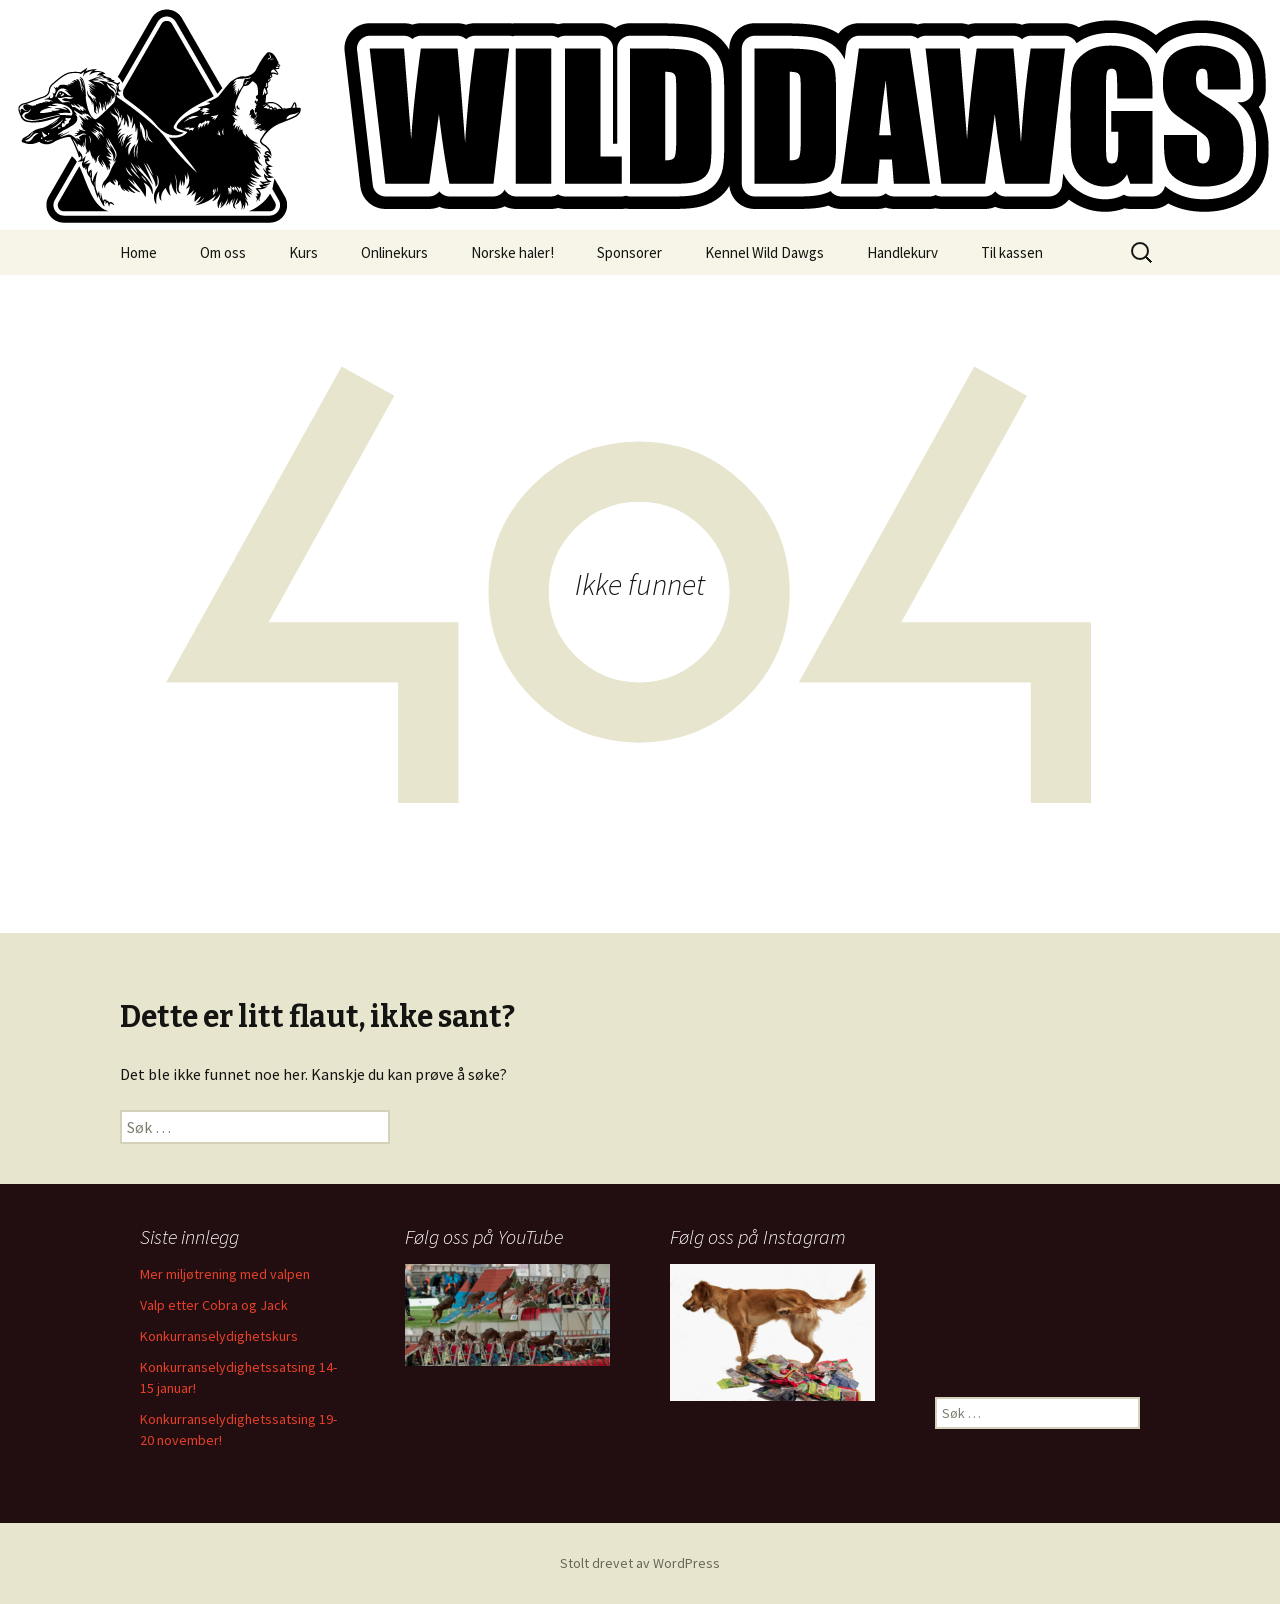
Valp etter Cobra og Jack (214, 1305)
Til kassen (1012, 252)
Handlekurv (902, 252)
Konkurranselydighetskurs (219, 1336)
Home (138, 252)
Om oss (223, 252)
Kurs (303, 252)
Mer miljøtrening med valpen (225, 1274)
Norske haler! (512, 252)
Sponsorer (629, 252)
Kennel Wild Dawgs (764, 252)
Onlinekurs (394, 252)
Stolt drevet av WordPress (640, 1563)
